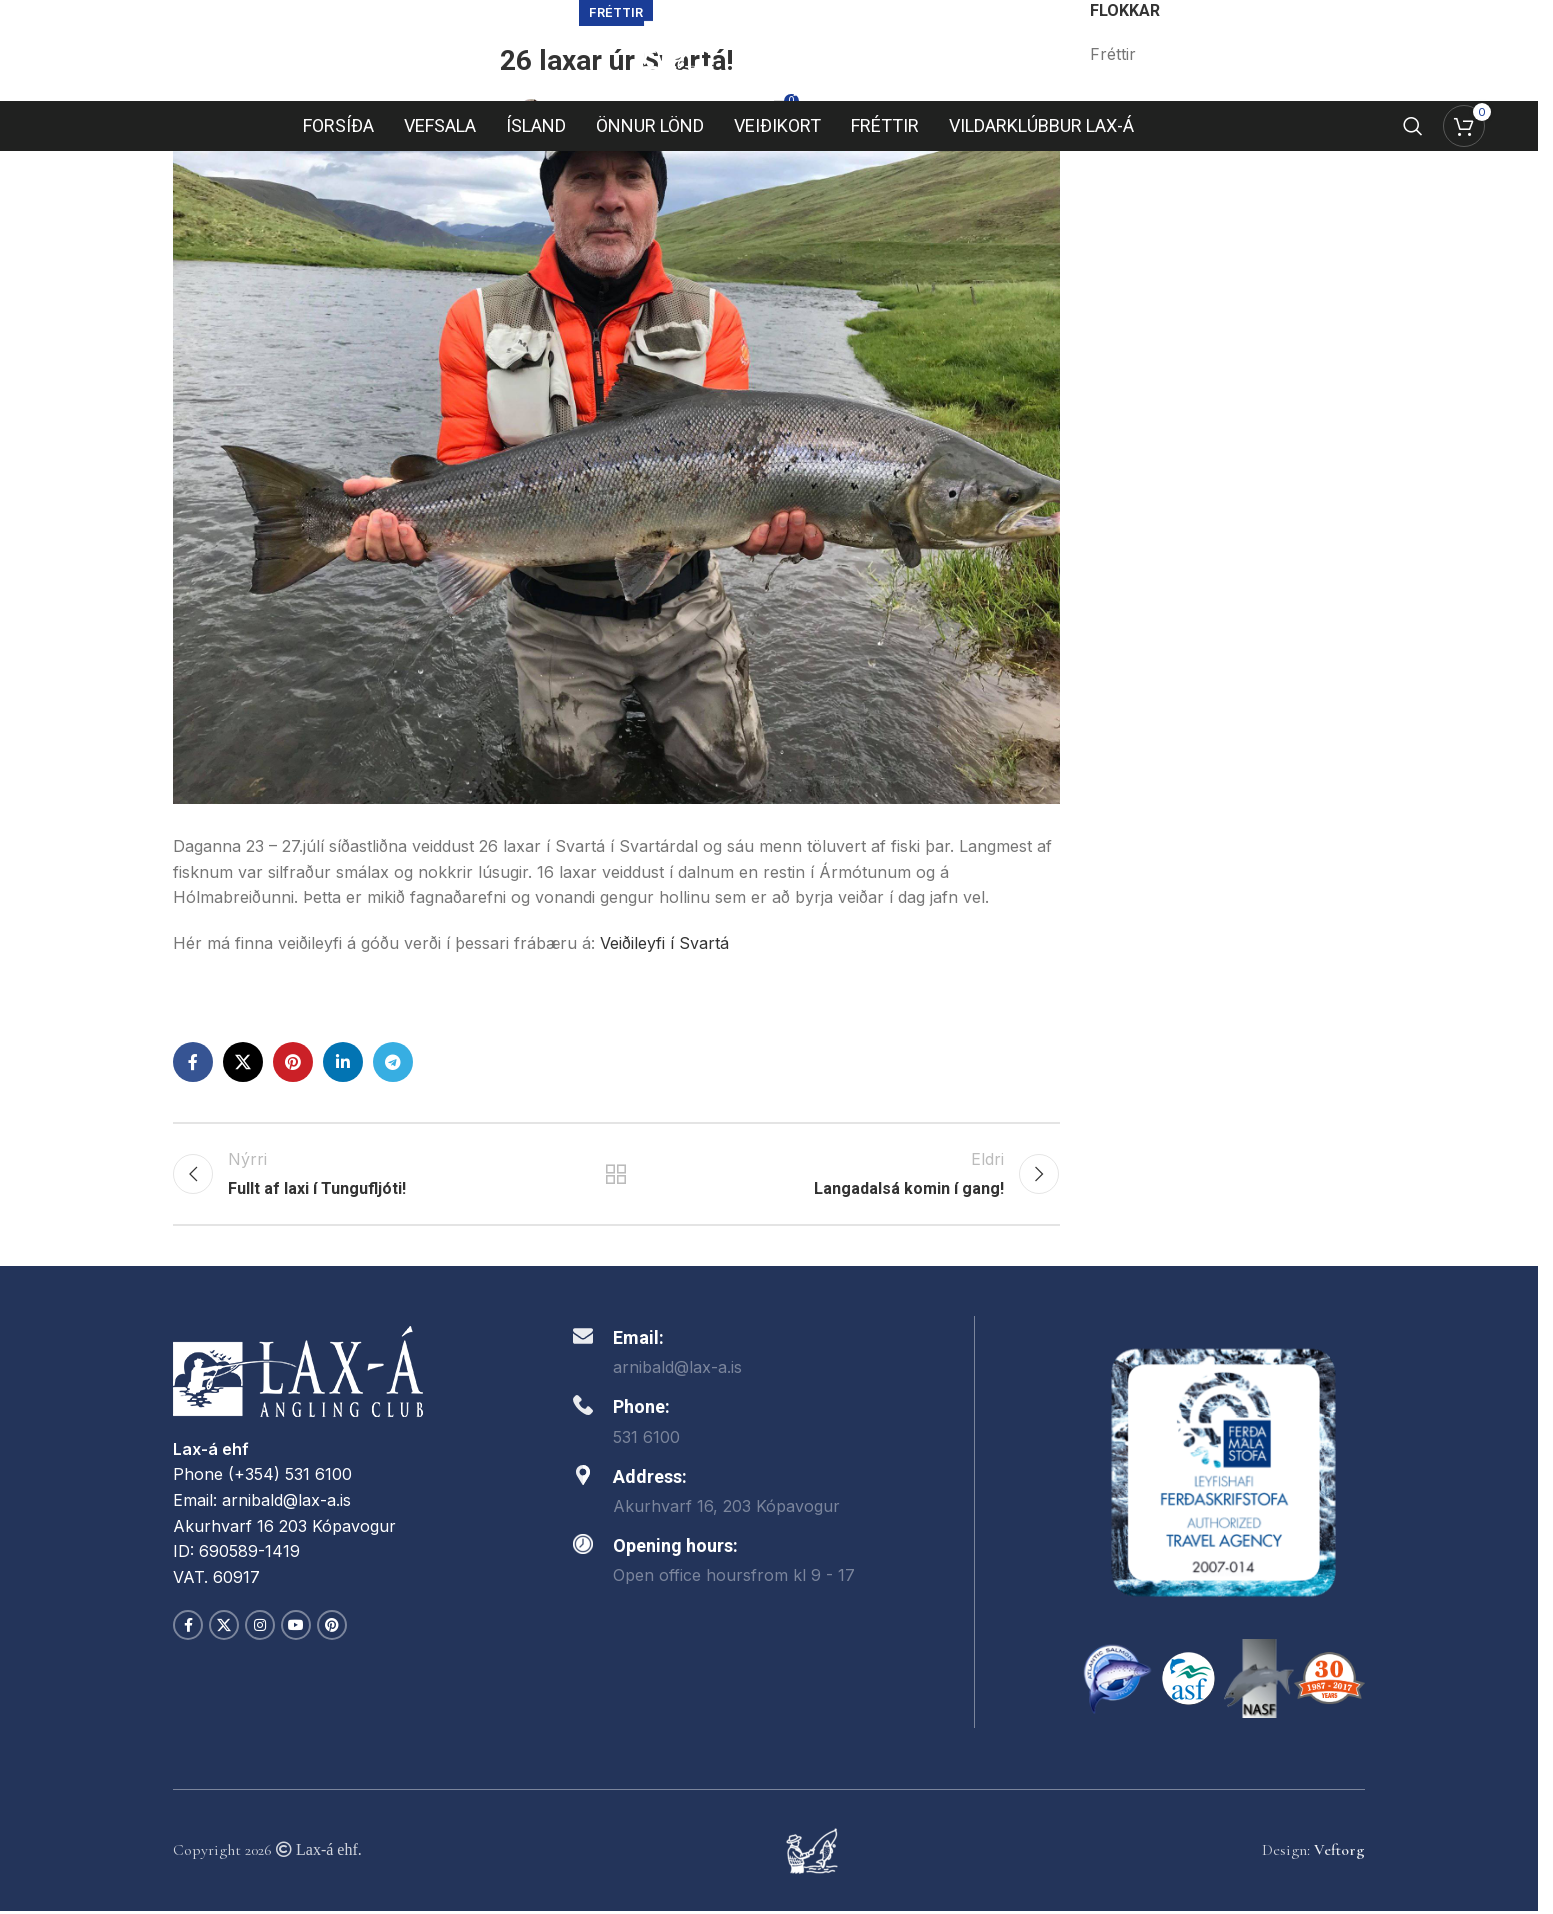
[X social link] (243, 1062)
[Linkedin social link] (343, 1062)
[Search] (1413, 129)
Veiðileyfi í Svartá (664, 943)
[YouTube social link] (296, 1629)
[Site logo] (769, 50)
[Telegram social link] (393, 1062)
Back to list (616, 1176)
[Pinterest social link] (293, 1062)
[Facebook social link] (193, 1062)
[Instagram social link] (260, 1629)
